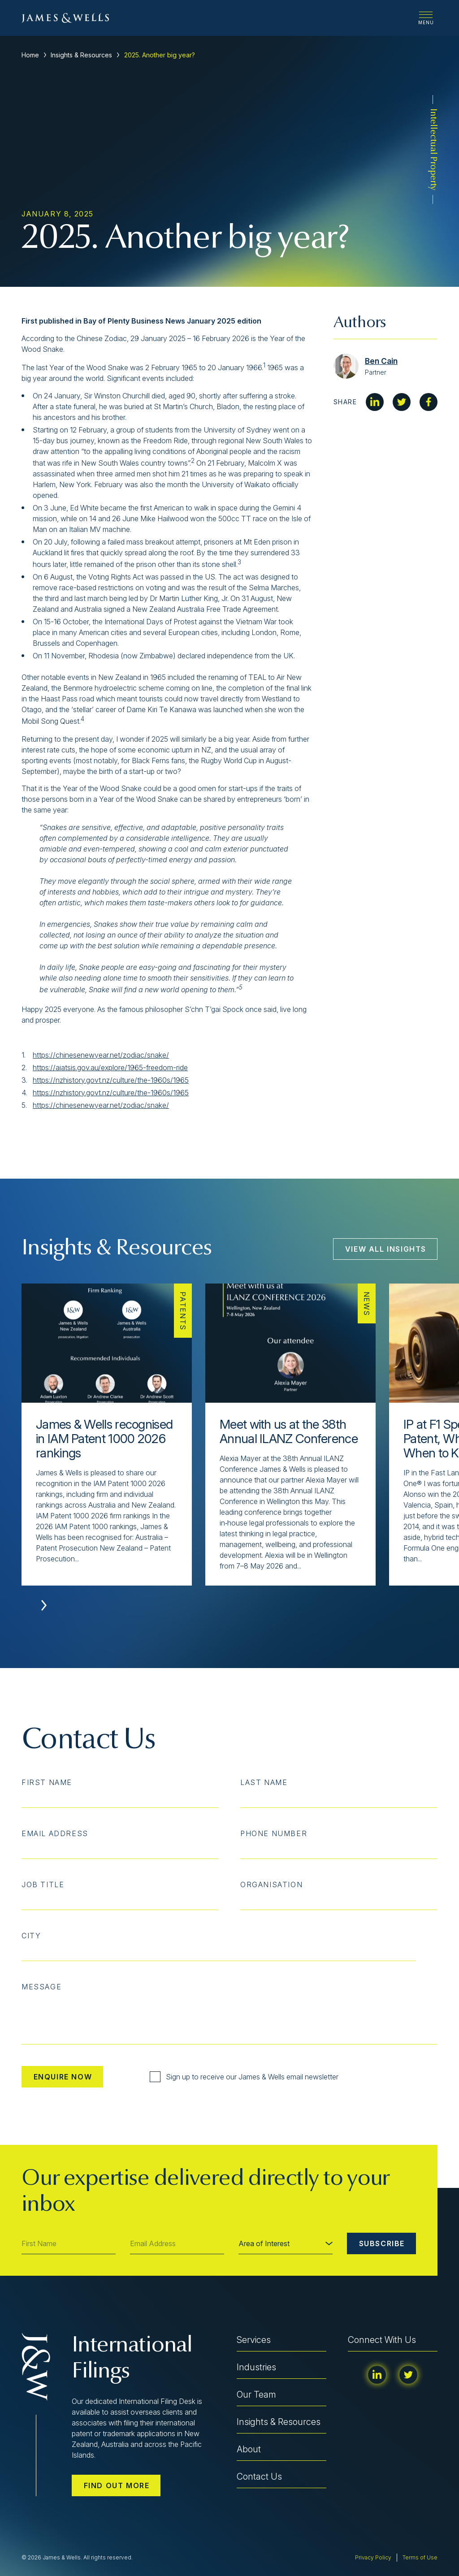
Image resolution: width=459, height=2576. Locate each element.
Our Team (256, 2394)
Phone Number (273, 1833)
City (31, 1936)
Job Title (43, 1884)
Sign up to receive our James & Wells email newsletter (244, 2076)
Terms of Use (420, 2557)
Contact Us (259, 2476)
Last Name (263, 1782)
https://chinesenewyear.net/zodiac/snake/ (101, 1054)
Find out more (117, 2485)
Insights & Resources (81, 55)
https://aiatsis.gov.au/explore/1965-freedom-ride (110, 1067)
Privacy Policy (373, 2557)
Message (41, 1987)
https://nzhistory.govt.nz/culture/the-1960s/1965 (111, 1080)
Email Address (55, 1833)
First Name (47, 1782)
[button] (44, 1605)
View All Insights (385, 1249)
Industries (256, 2367)
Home (30, 55)
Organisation (271, 1884)
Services (254, 2339)
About (249, 2449)
